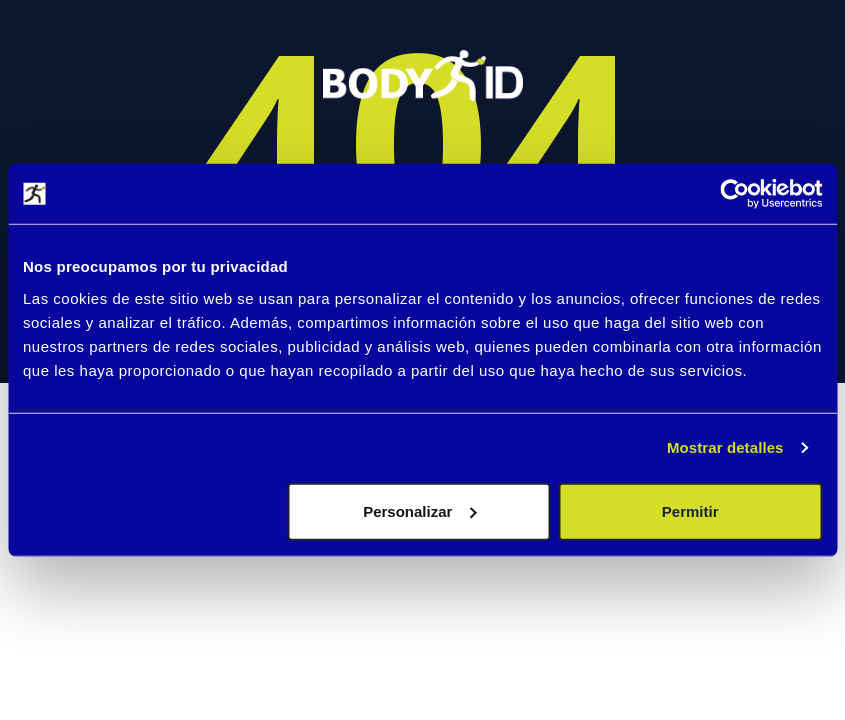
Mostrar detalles (725, 447)
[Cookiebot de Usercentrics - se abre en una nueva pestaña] (734, 194)
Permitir (690, 510)
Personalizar (419, 510)
